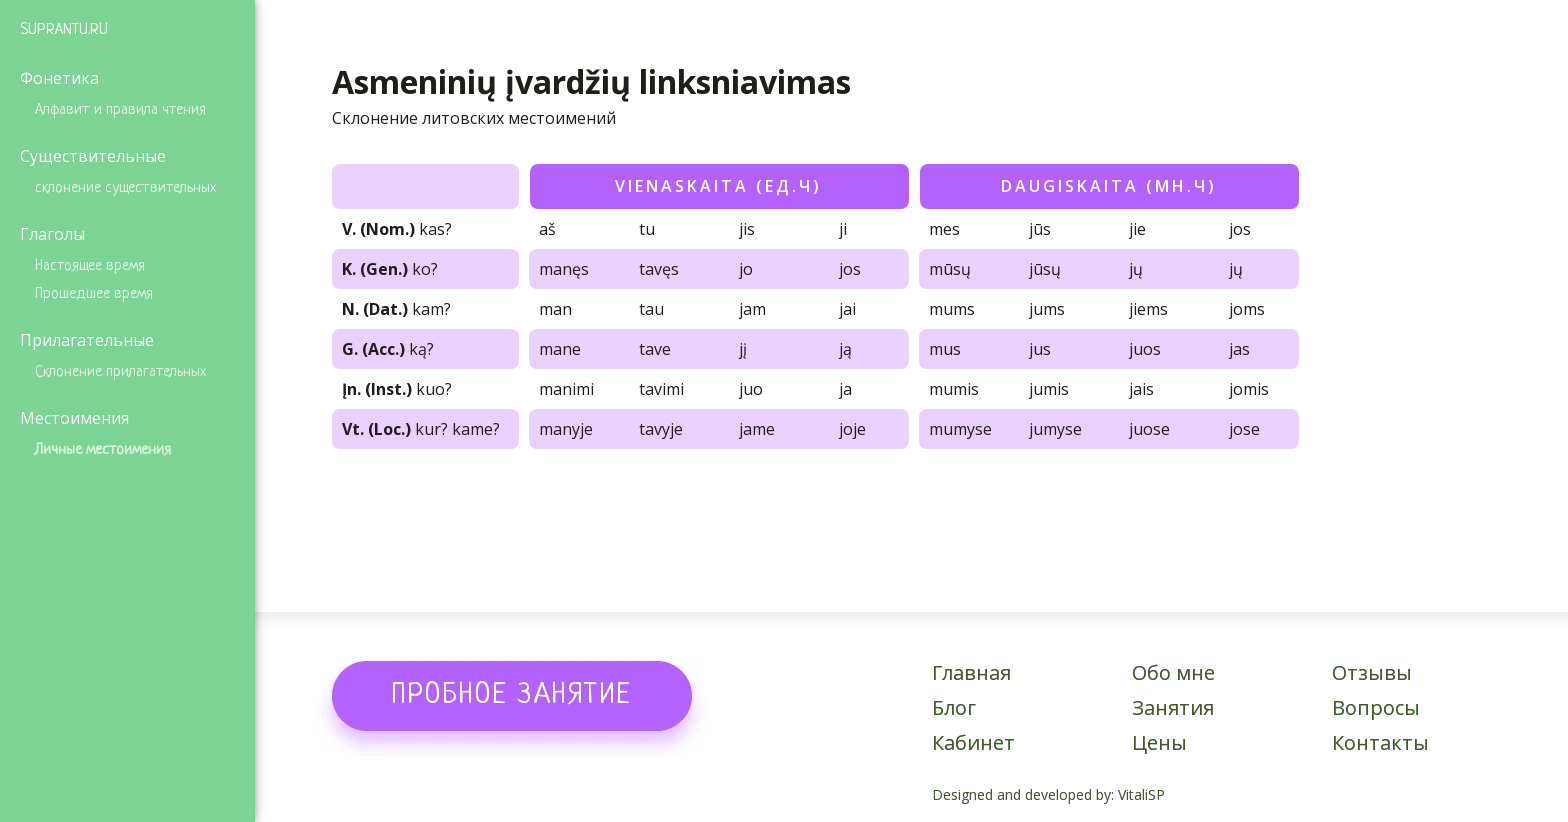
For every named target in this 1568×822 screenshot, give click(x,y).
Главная (971, 672)
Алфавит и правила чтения (120, 110)
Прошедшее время (94, 294)
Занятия (1173, 707)
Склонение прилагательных (120, 372)
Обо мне (1173, 672)
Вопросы (1376, 707)
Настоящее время (90, 266)
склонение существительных (125, 188)
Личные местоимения (103, 450)
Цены (1159, 742)
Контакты (1380, 742)
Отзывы (1372, 672)
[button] (512, 695)
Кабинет (973, 742)
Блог (954, 707)
